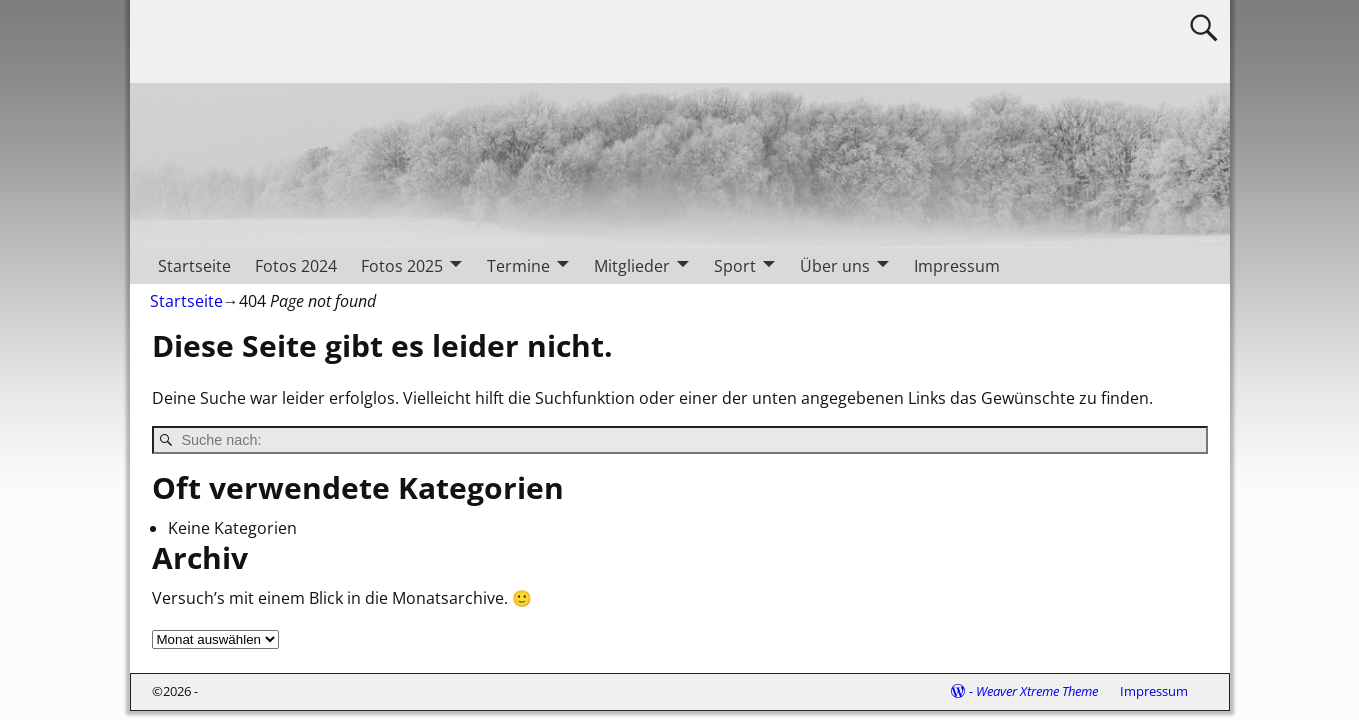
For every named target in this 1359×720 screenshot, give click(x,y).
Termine (518, 266)
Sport (735, 266)
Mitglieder (632, 266)
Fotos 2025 (402, 266)
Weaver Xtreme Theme (1037, 691)
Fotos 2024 (296, 266)
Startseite (194, 266)
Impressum (957, 266)
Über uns (835, 266)
